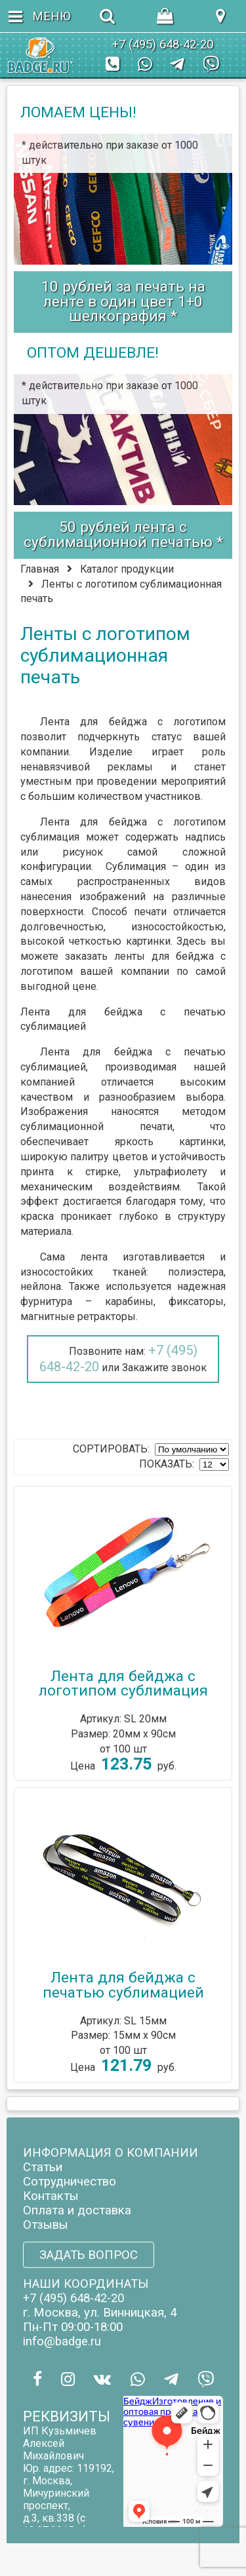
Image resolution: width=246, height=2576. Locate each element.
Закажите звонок (164, 1367)
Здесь (191, 941)
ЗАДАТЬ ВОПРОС (88, 2255)
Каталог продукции (127, 569)
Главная (39, 569)
